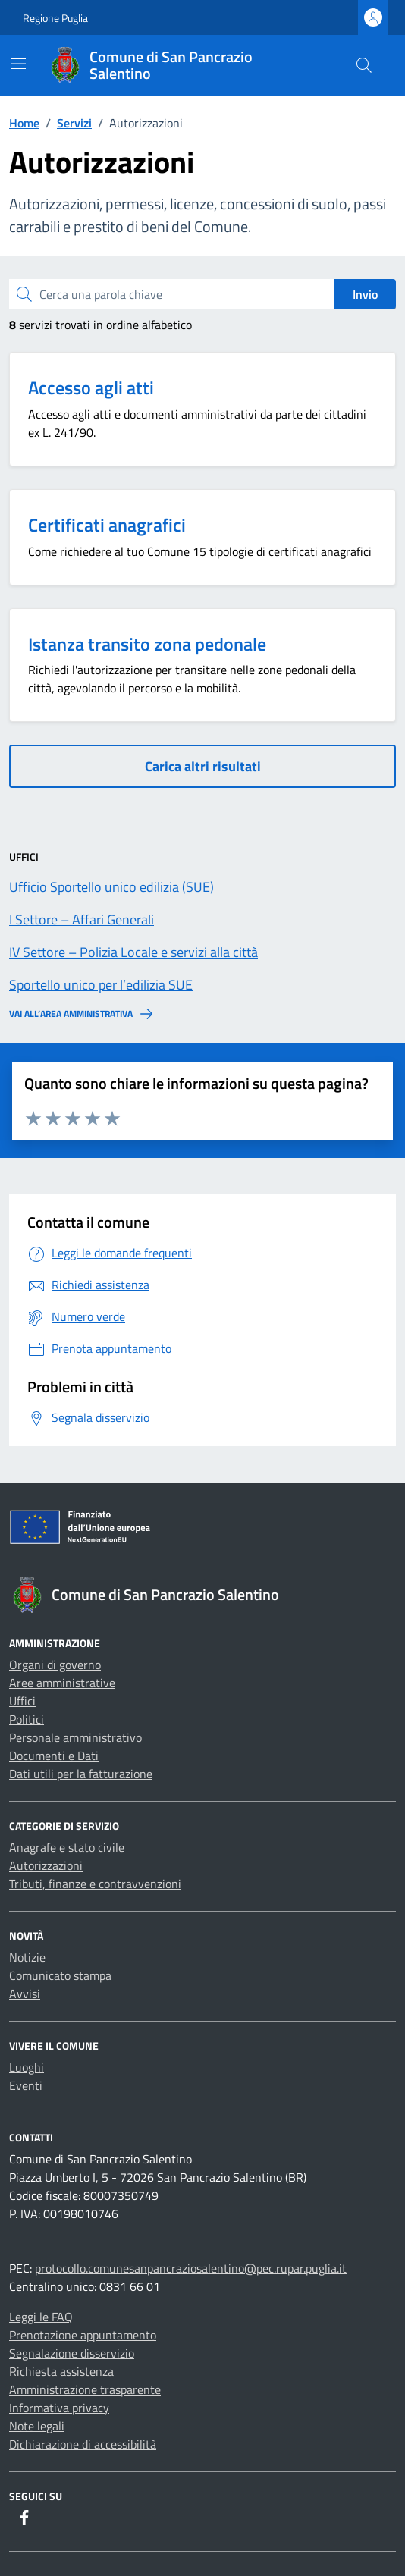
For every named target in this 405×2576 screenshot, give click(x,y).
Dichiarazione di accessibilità (82, 2444)
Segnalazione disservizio (71, 2353)
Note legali (36, 2426)
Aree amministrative (62, 1683)
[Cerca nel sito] (364, 65)
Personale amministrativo (75, 1737)
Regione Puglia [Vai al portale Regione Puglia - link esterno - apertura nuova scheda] (55, 18)
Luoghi (26, 2067)
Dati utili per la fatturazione (80, 1774)
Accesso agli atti (91, 387)
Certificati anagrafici (107, 524)
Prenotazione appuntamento (82, 2335)
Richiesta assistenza (61, 2371)
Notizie (27, 1957)
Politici (26, 1719)
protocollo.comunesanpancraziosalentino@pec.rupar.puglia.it (191, 2268)
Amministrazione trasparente (85, 2389)
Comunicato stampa (60, 1975)
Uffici (22, 1701)
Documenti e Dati (54, 1755)
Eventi (25, 2085)
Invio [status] (365, 294)
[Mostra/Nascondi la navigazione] (18, 64)
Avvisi (24, 1994)
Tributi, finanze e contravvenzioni (95, 1884)
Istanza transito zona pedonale (147, 643)
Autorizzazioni (46, 1865)
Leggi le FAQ (41, 2317)
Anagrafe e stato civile (66, 1847)
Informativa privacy (59, 2408)
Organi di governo (55, 1664)
